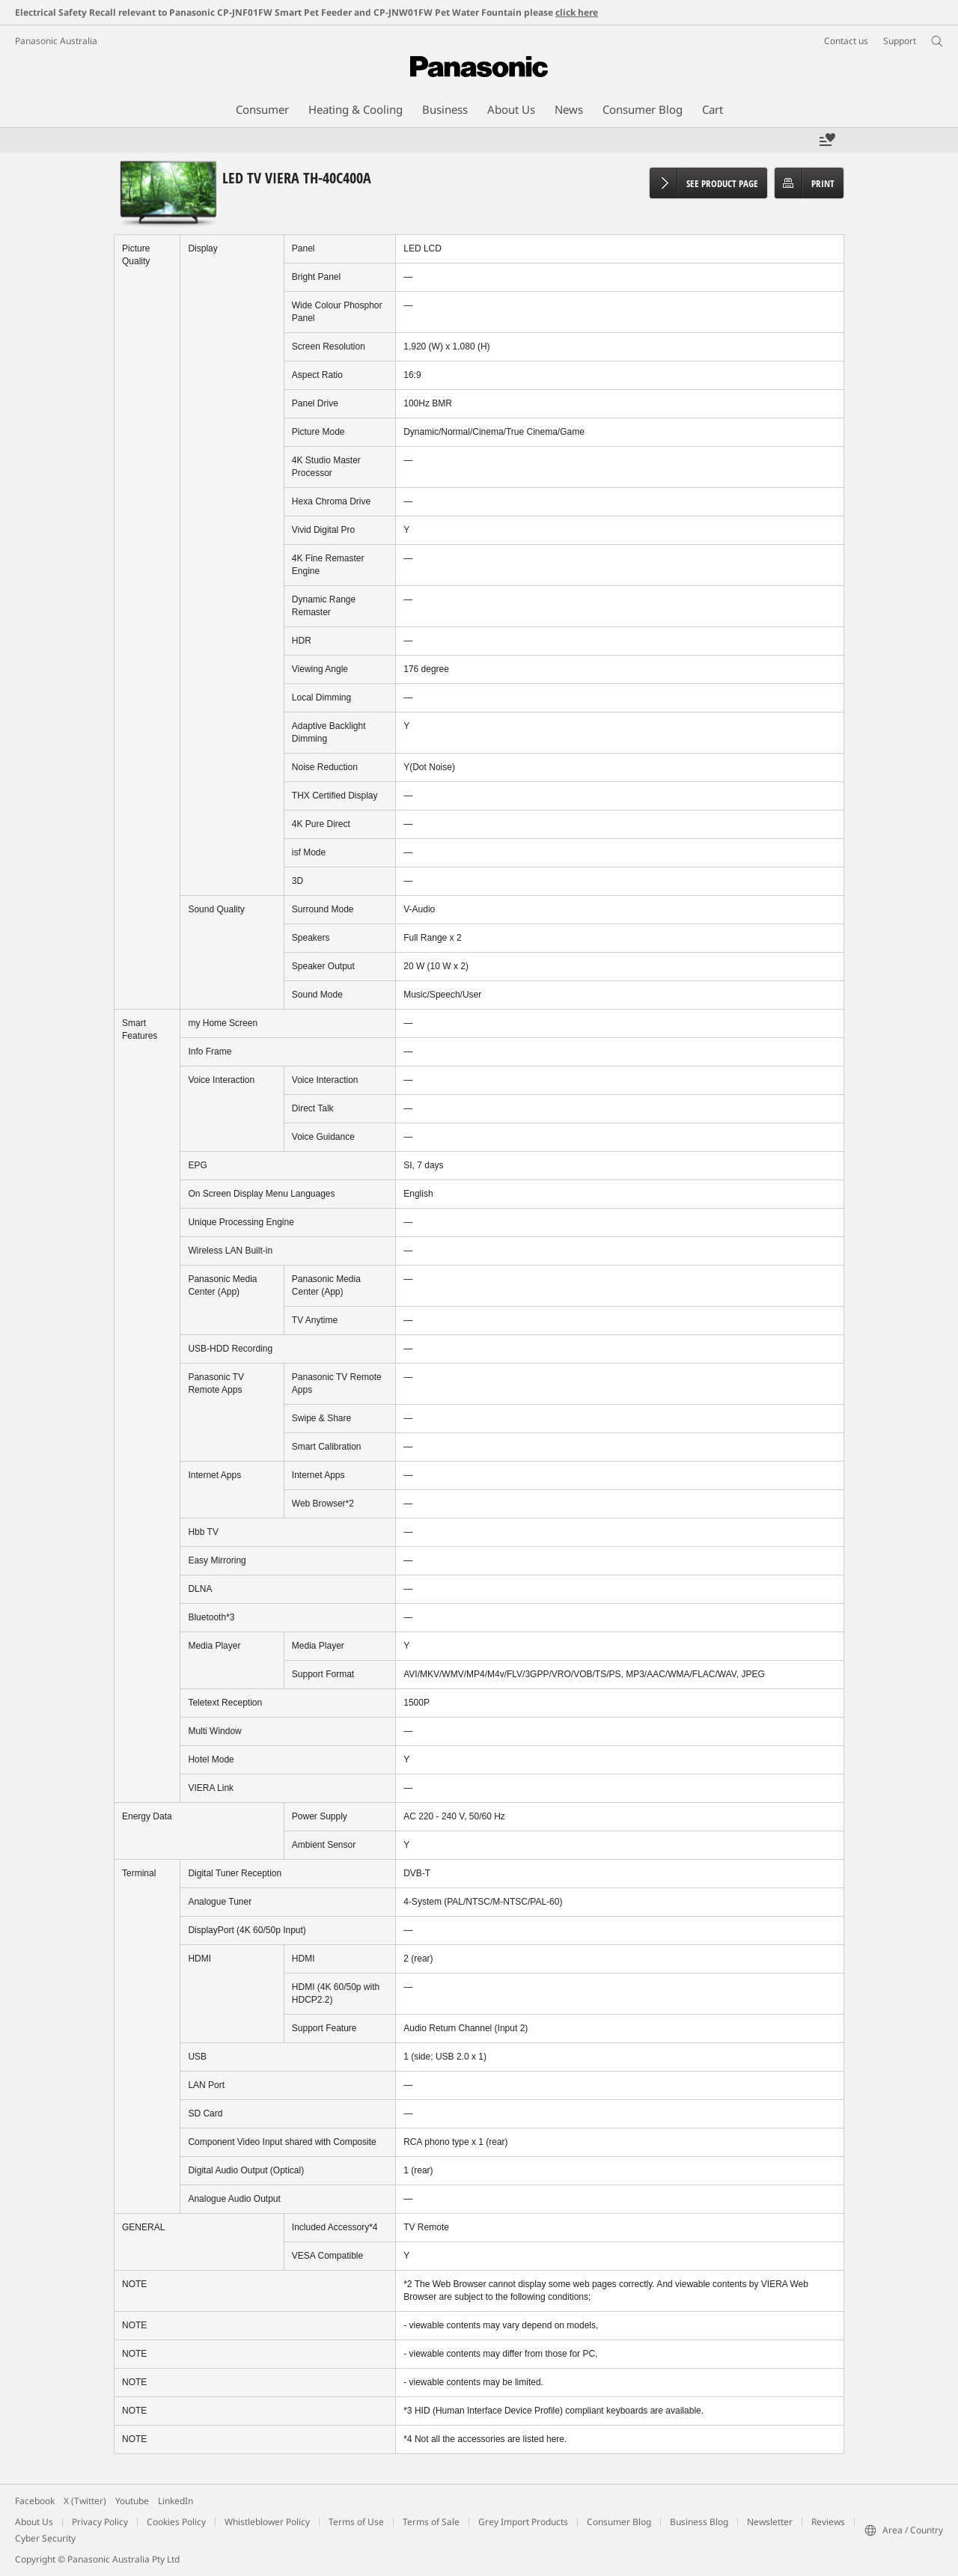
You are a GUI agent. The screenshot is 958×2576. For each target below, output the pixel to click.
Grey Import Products (523, 2521)
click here (576, 12)
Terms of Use (356, 2521)
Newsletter (770, 2521)
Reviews (828, 2521)
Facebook (35, 2500)
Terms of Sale (431, 2521)
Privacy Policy (100, 2521)
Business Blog (699, 2521)
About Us (34, 2521)
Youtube (132, 2500)
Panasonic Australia (56, 40)
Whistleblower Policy (267, 2521)
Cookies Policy (176, 2521)
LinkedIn (175, 2500)
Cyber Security (45, 2538)
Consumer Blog (619, 2521)
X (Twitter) (85, 2500)
